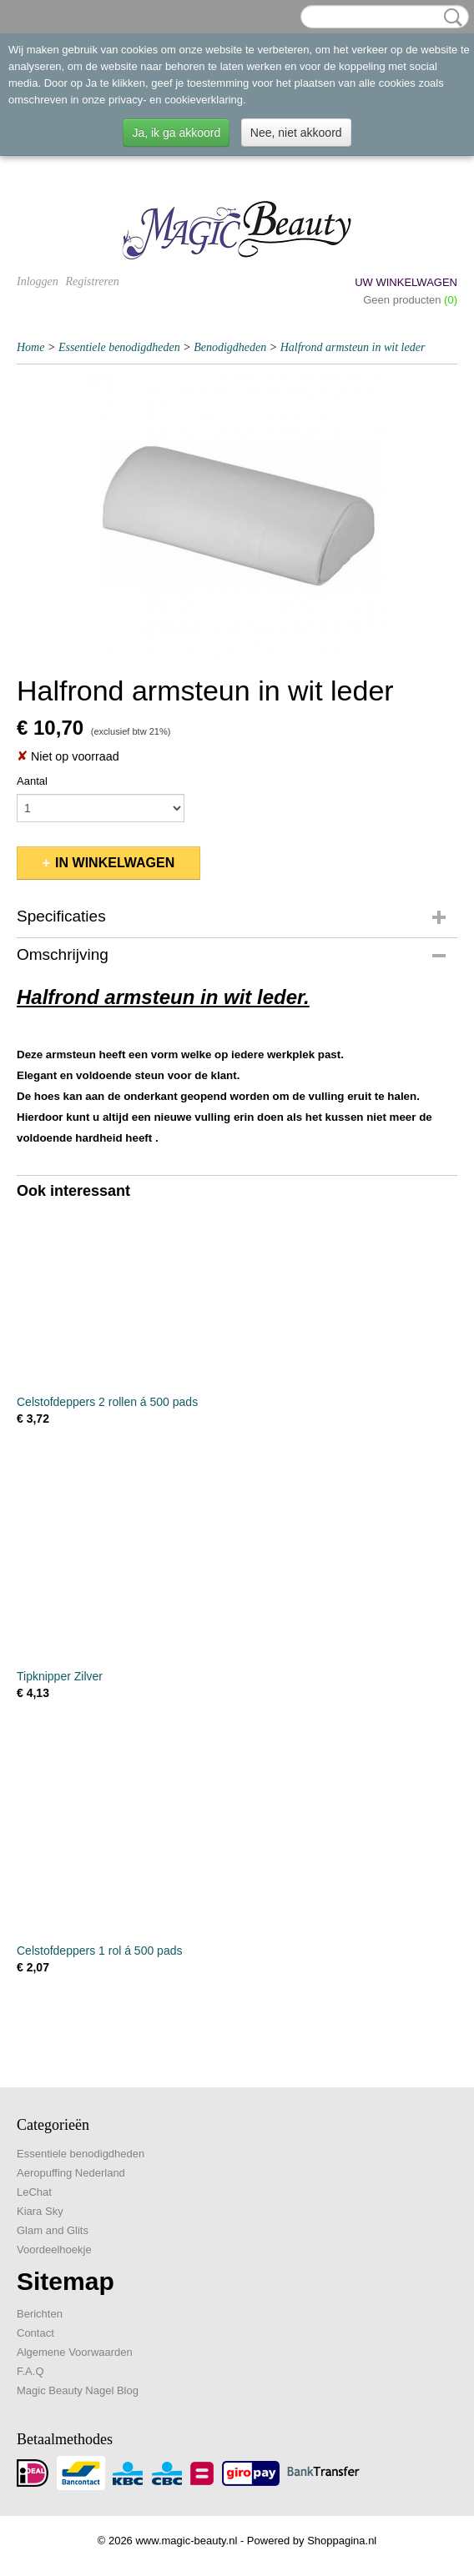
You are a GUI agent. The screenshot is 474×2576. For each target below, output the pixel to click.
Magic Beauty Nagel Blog (78, 2390)
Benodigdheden (230, 347)
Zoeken (449, 17)
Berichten (40, 2313)
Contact (35, 2333)
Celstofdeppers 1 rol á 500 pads (99, 1950)
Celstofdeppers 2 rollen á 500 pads (107, 1402)
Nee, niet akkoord (296, 132)
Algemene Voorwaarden (75, 2352)
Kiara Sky (40, 2211)
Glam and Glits (52, 2230)
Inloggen (37, 281)
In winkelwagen (114, 863)
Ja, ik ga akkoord (176, 132)
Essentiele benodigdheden (119, 347)
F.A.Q (30, 2371)
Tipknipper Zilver (60, 1676)
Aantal (32, 781)
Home (30, 347)
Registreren (91, 281)
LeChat (34, 2192)
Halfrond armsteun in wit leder (353, 347)
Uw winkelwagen (406, 282)
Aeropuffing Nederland (71, 2173)
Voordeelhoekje (54, 2249)
